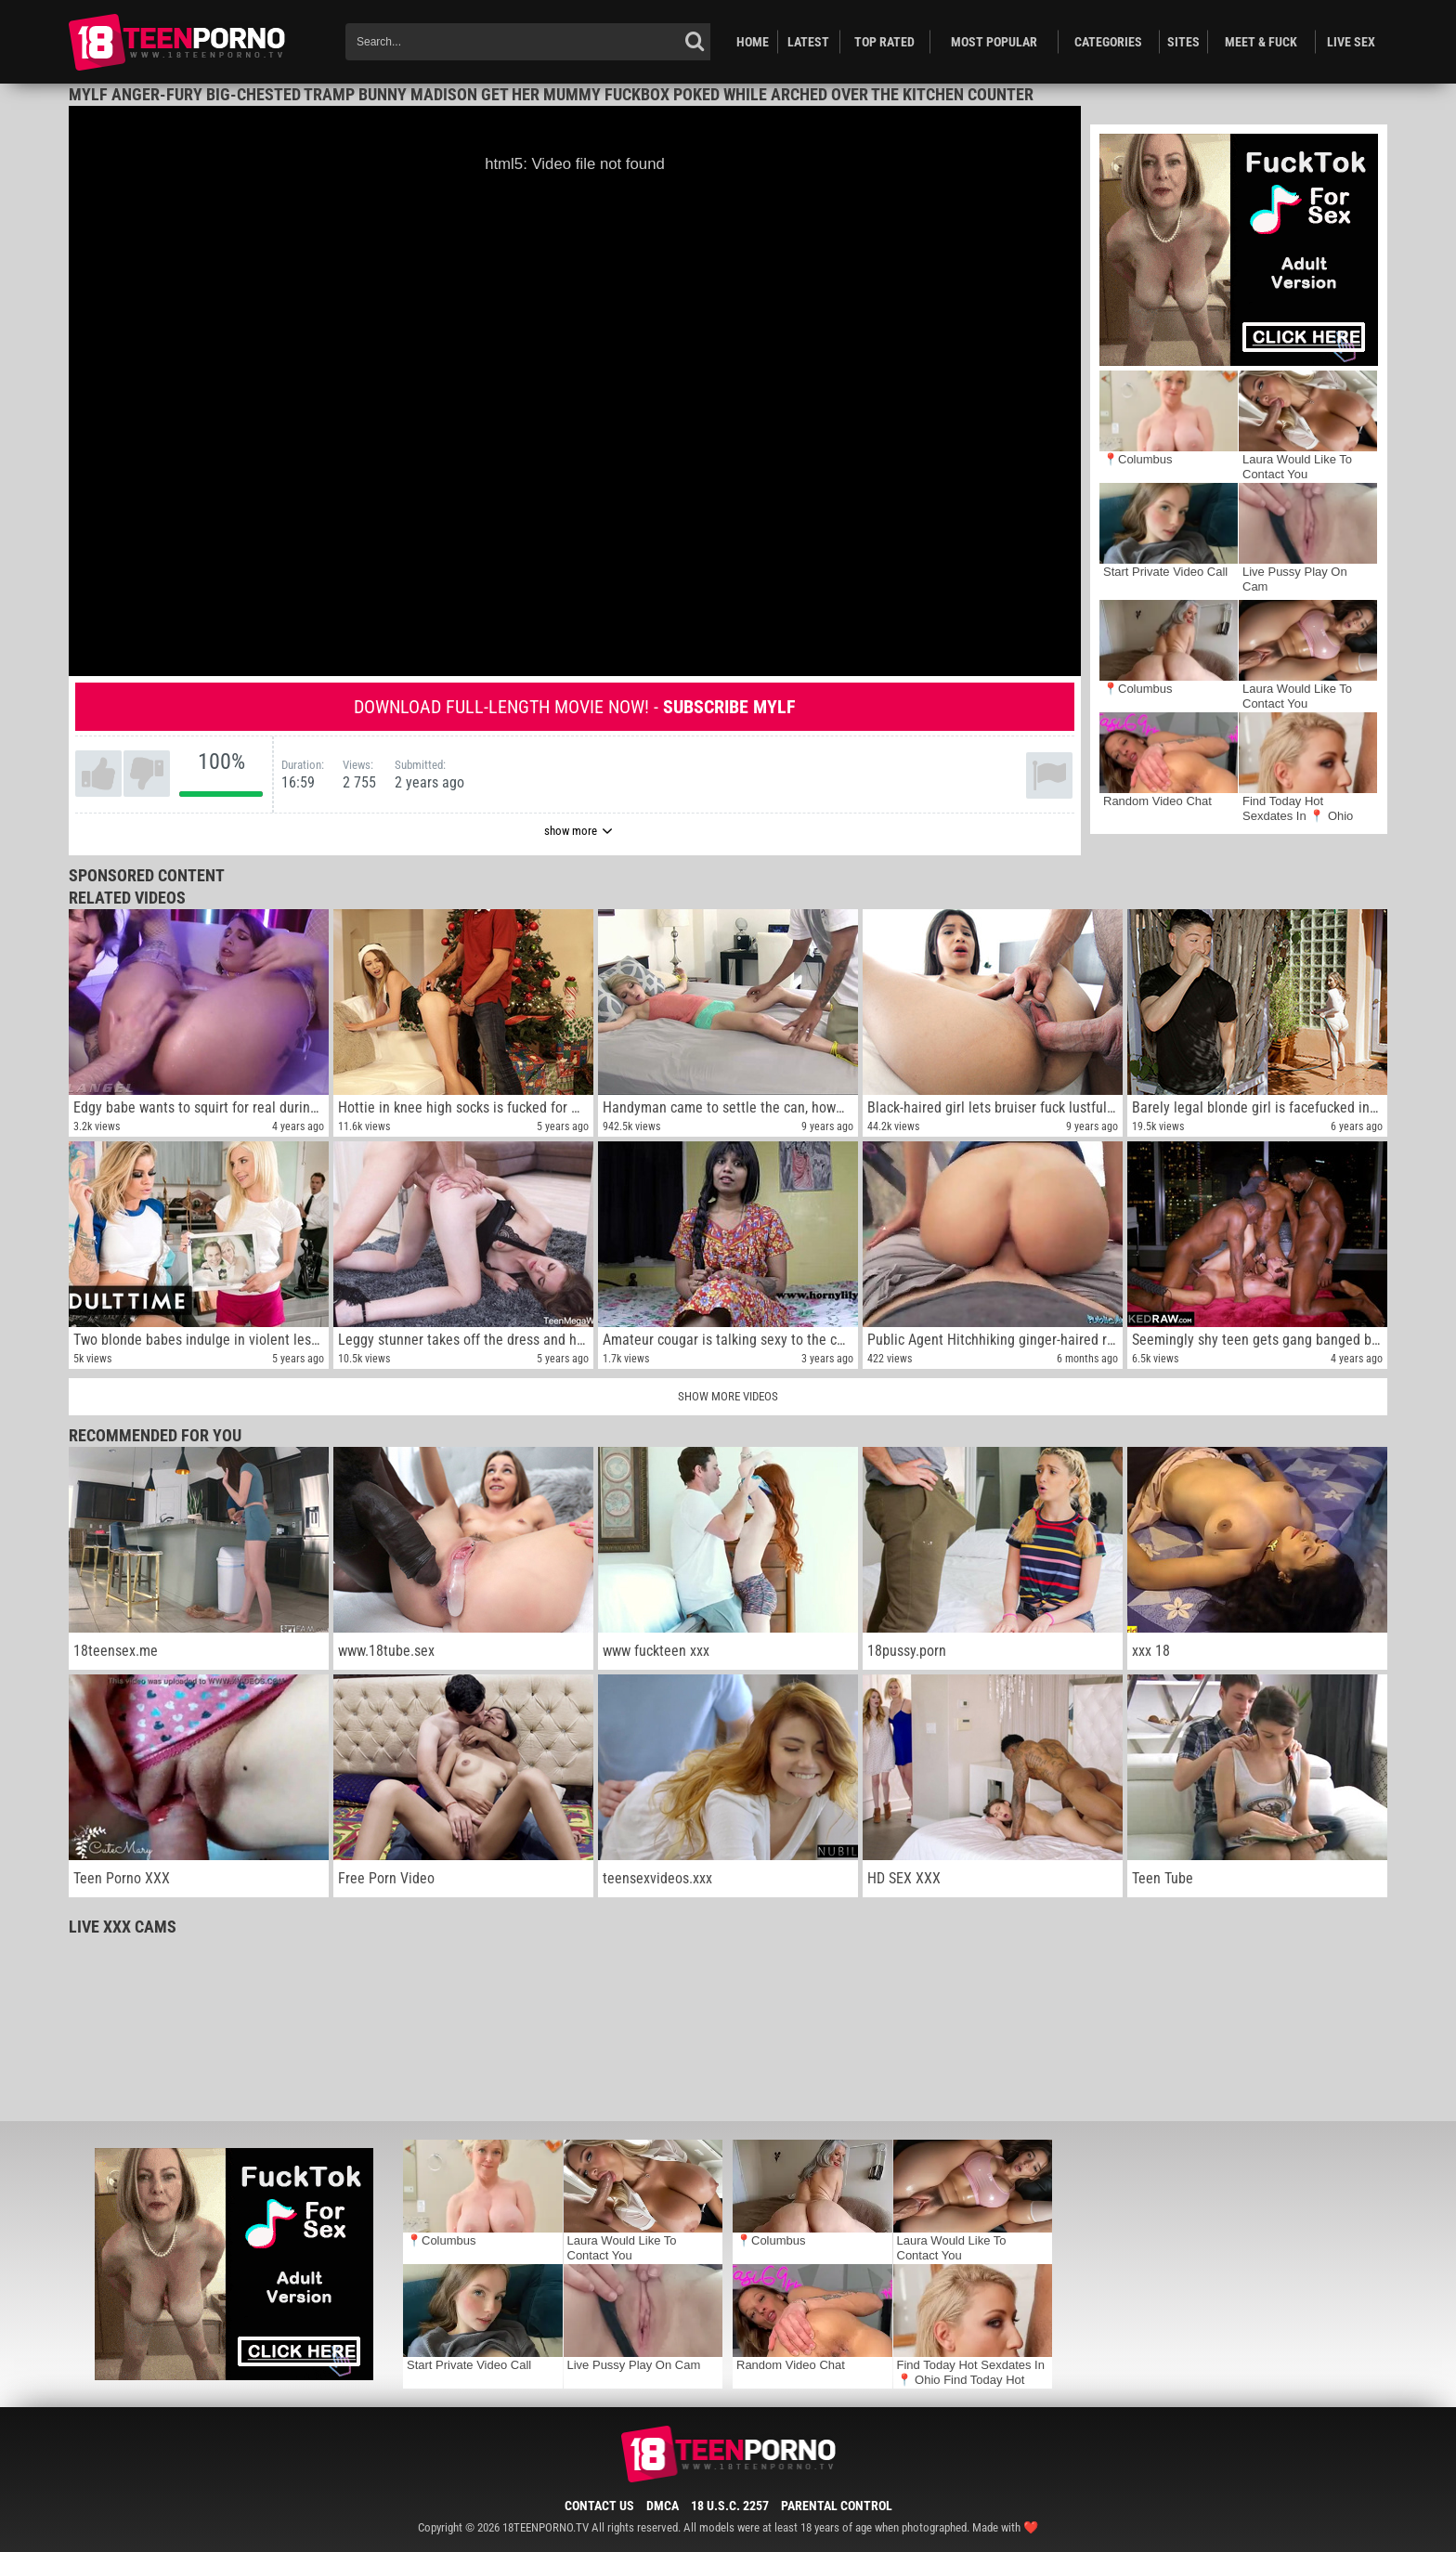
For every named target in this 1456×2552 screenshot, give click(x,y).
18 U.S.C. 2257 (730, 2505)
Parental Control (836, 2505)
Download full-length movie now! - (575, 707)
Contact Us (599, 2505)
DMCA (662, 2505)
